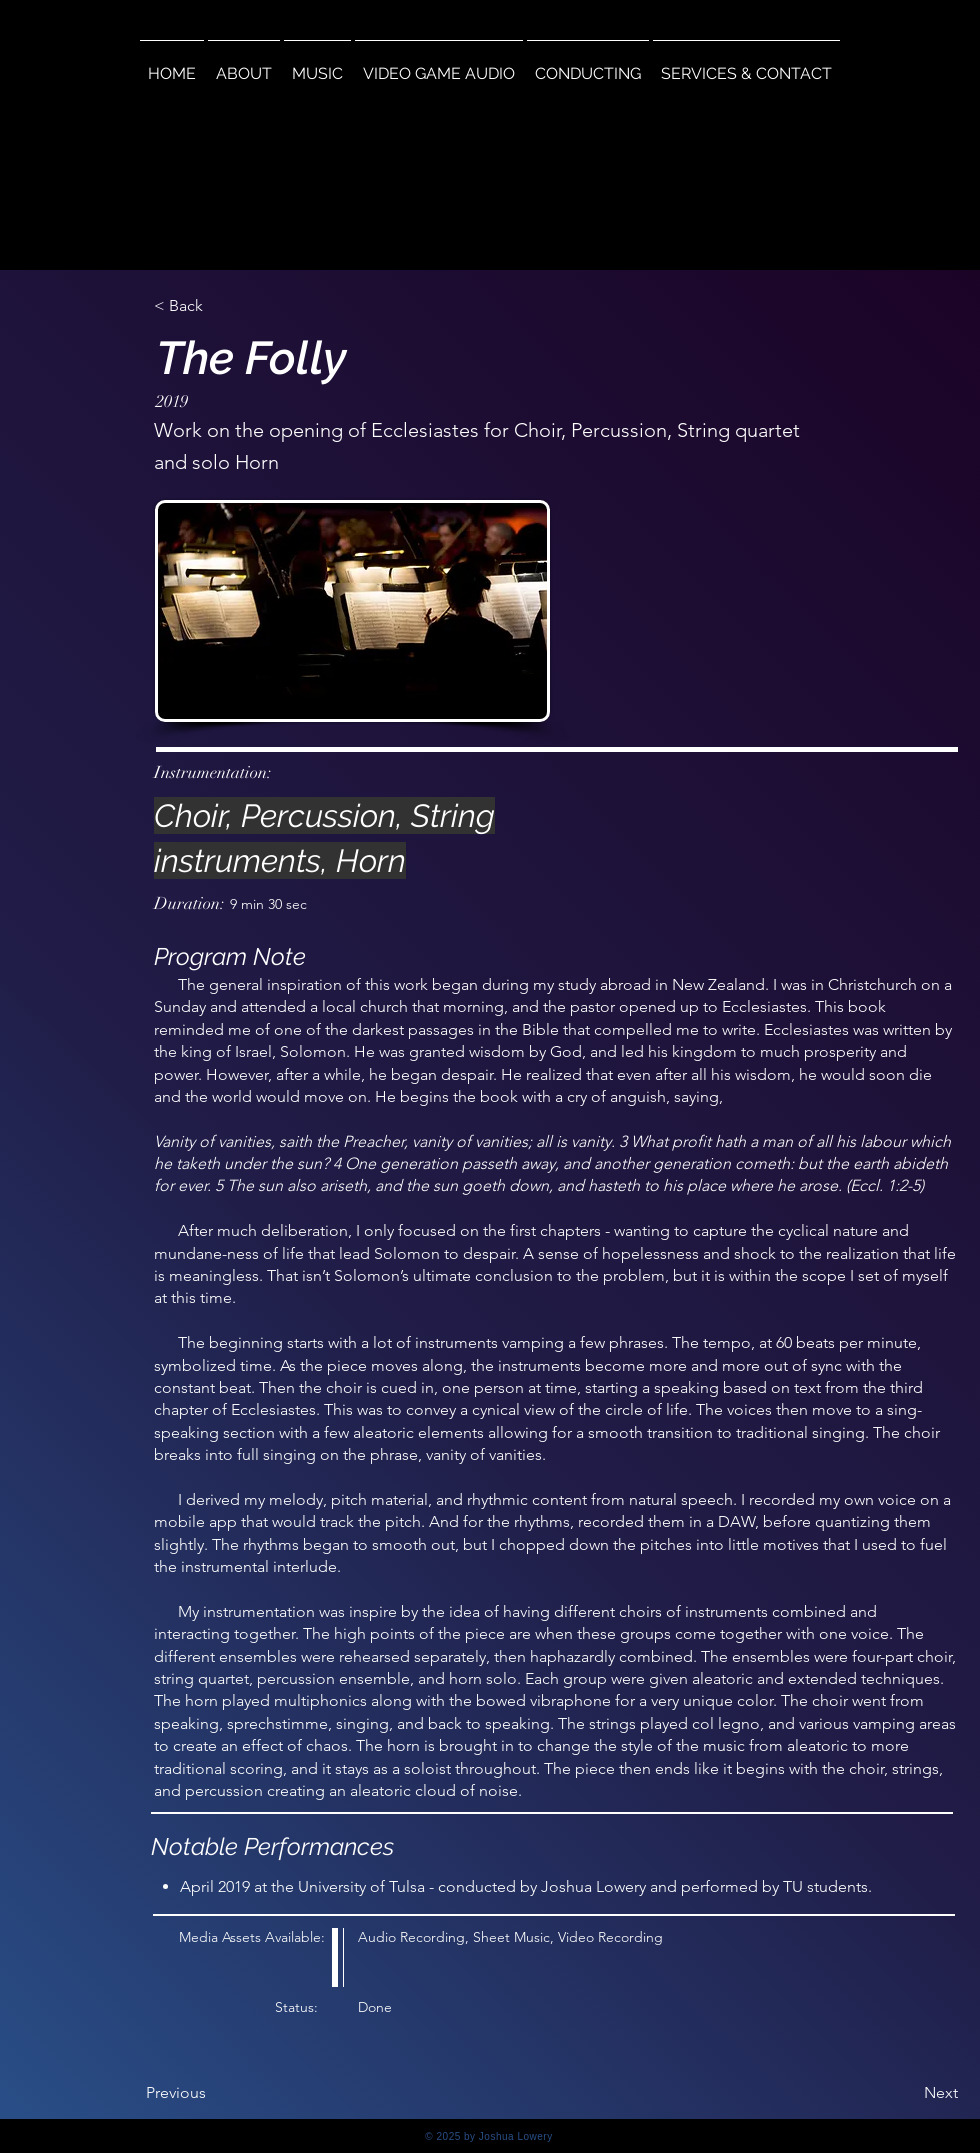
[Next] (908, 2093)
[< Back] (220, 306)
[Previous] (212, 2093)
